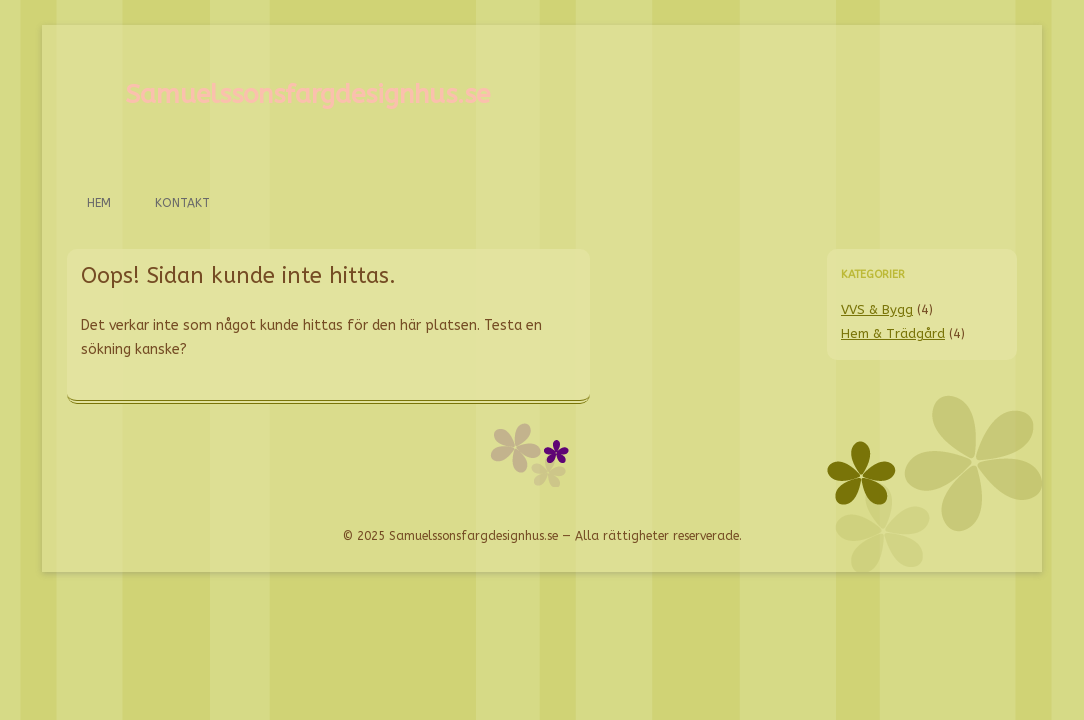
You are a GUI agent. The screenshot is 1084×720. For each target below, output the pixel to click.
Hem (99, 203)
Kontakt (182, 203)
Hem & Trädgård (893, 333)
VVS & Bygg (877, 309)
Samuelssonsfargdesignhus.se (307, 94)
